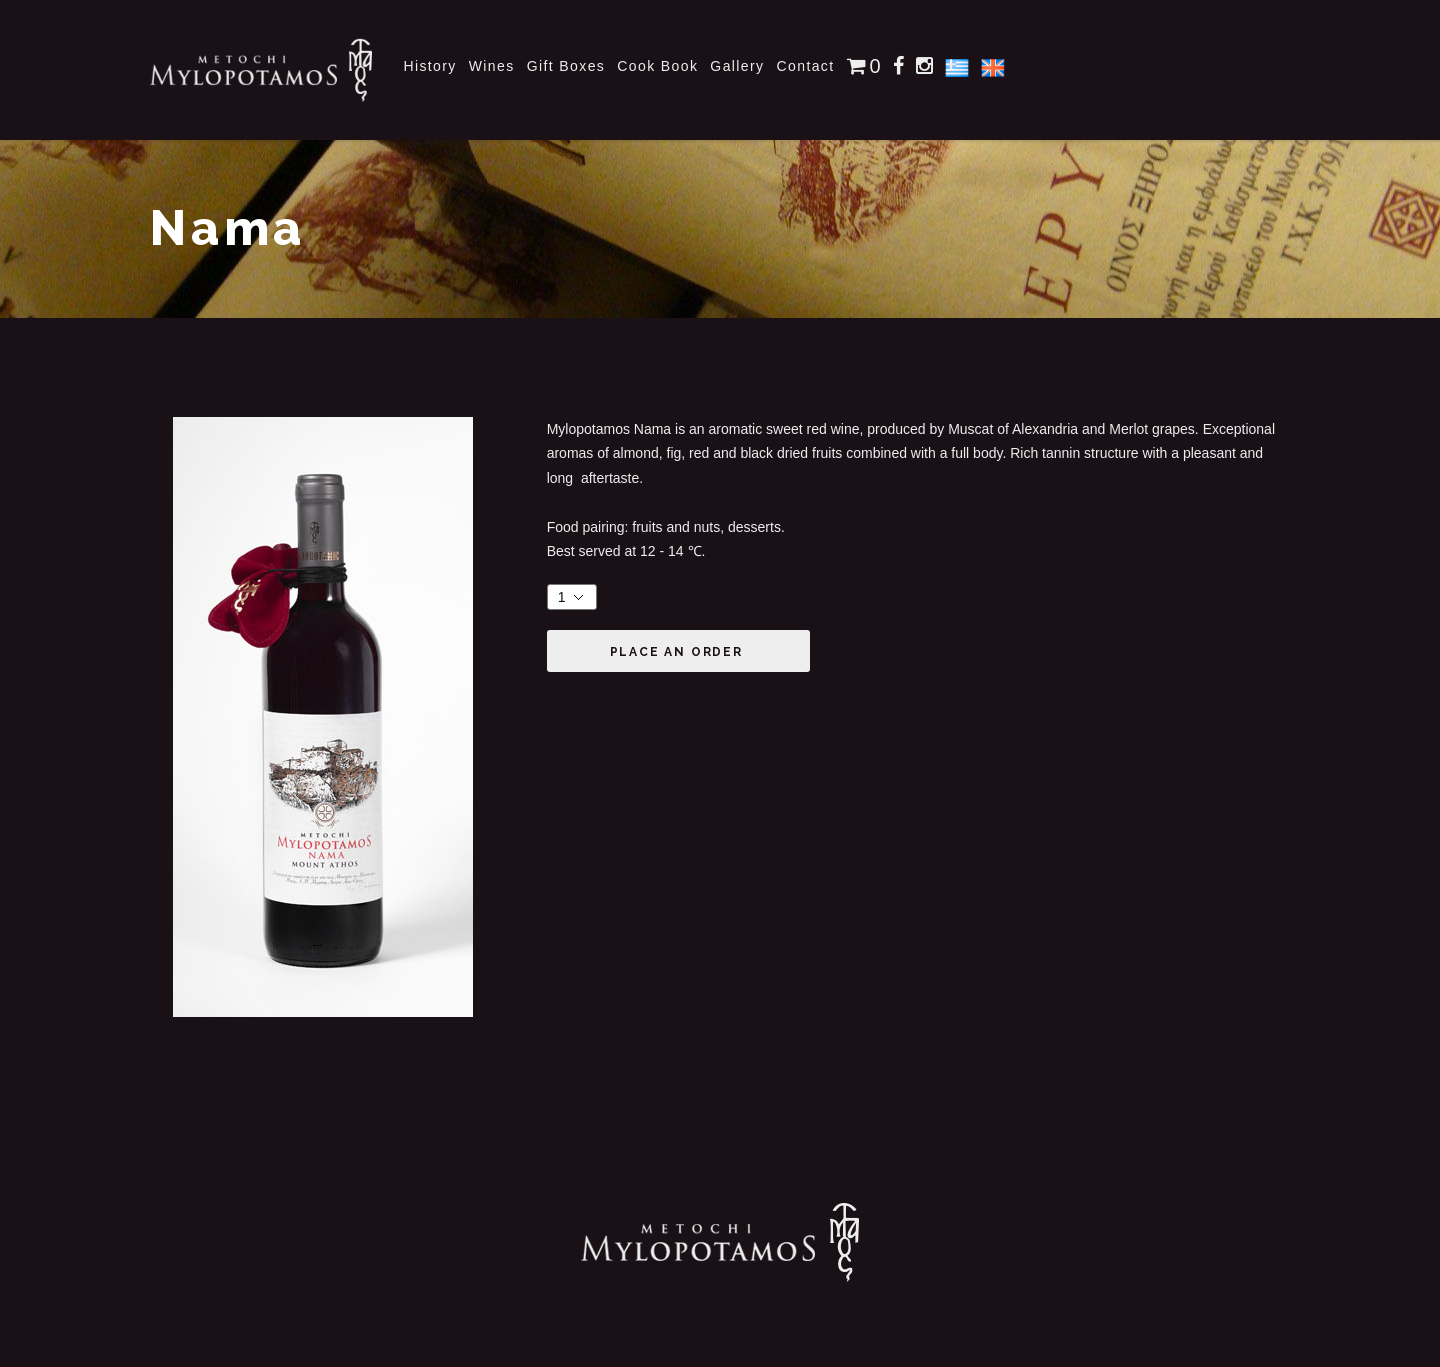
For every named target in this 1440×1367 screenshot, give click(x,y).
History (429, 66)
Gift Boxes (566, 66)
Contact (806, 66)
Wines (492, 66)
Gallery (737, 66)
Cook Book (657, 66)
